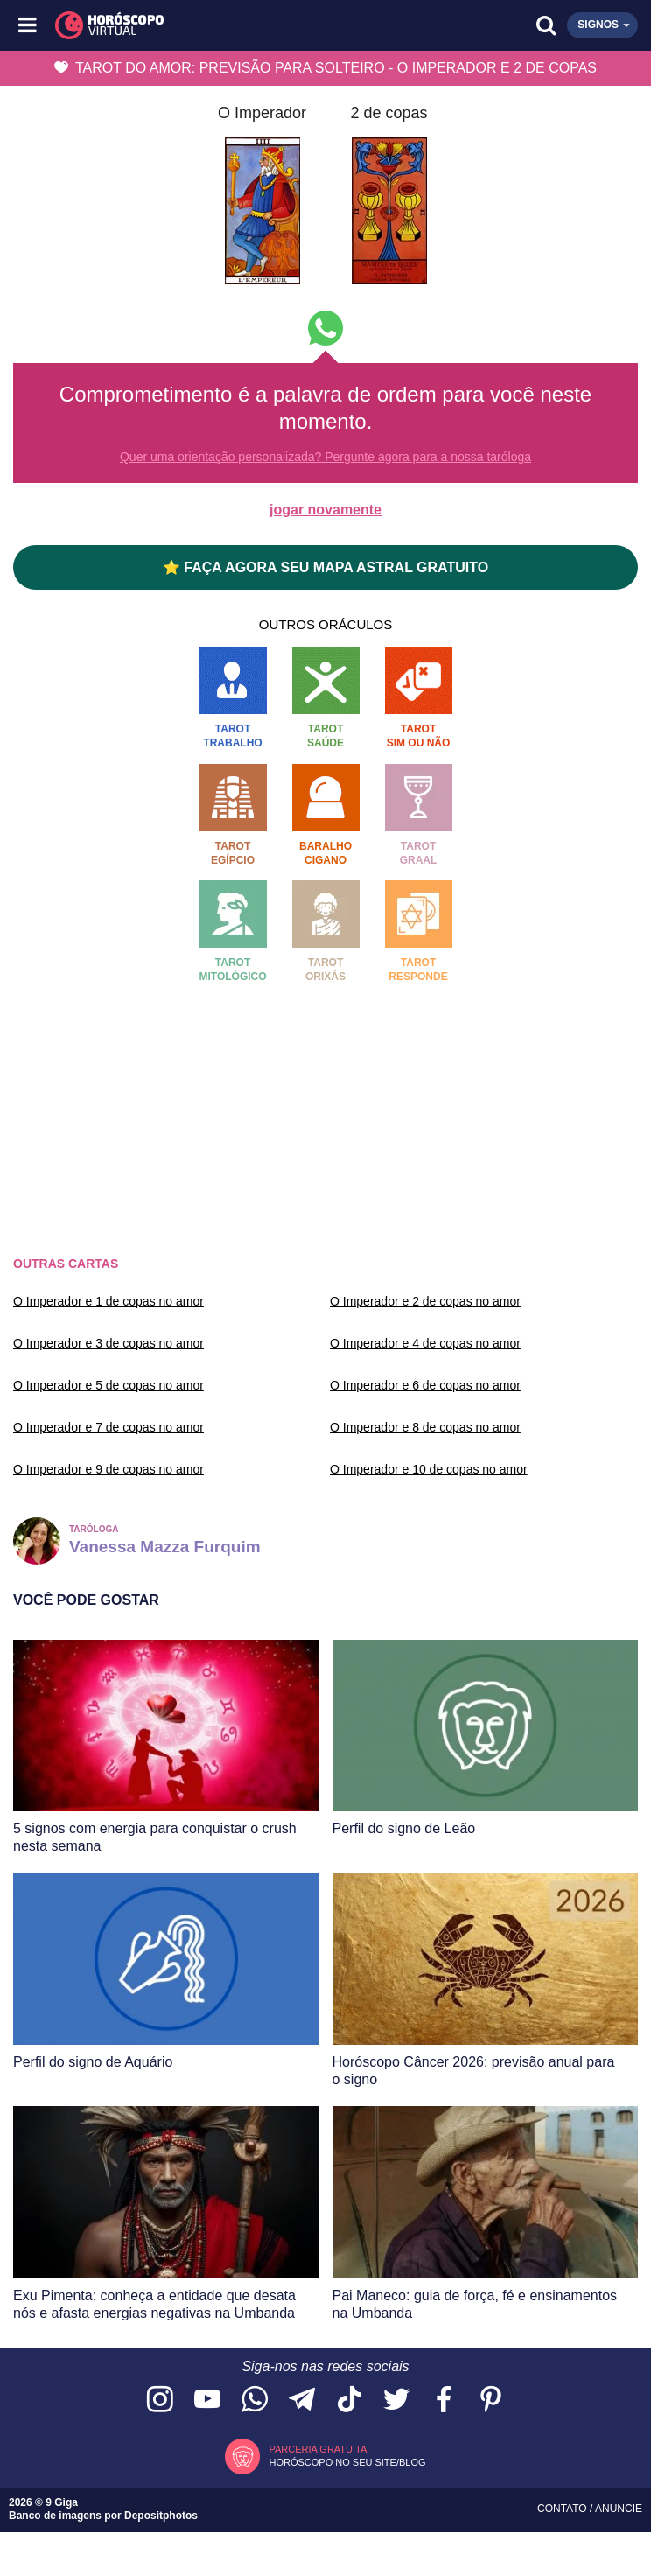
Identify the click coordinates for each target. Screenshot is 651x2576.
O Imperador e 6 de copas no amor (425, 1385)
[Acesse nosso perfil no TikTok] (349, 2400)
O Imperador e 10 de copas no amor (429, 1469)
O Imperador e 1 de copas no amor (108, 1301)
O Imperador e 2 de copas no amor (425, 1301)
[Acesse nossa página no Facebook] (443, 2400)
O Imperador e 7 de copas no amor (108, 1427)
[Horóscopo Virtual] (178, 25)
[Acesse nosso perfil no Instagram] (160, 2400)
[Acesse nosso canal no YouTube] (207, 2400)
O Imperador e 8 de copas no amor (425, 1427)
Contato (563, 2508)
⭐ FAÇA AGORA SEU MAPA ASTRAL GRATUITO (325, 567)
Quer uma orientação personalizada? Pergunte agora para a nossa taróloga (325, 457)
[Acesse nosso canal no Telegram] (302, 2400)
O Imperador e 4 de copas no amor (425, 1343)
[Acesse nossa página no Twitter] (396, 2400)
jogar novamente (326, 509)
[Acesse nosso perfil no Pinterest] (491, 2400)
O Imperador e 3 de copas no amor (108, 1343)
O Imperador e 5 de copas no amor (108, 1385)
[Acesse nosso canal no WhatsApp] (255, 2400)
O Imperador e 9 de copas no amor (108, 1469)
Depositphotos (161, 2516)
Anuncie (618, 2508)
